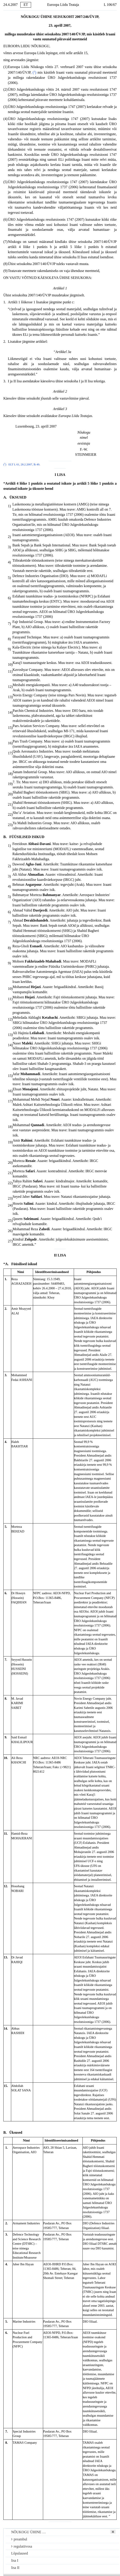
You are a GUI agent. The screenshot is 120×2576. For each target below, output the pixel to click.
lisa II (15, 2568)
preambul (19, 2539)
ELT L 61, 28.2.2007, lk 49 (24, 464)
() (34, 72)
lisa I (14, 2560)
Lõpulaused (19, 2553)
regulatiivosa (21, 2546)
